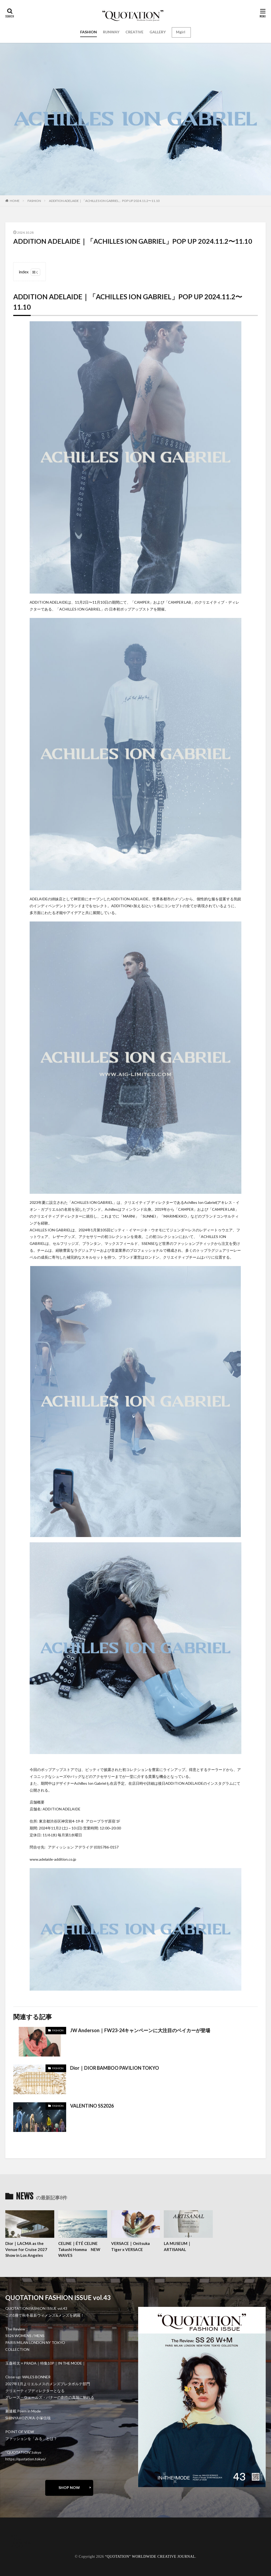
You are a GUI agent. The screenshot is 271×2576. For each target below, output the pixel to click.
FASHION (88, 32)
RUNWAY (111, 32)
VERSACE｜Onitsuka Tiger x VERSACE (130, 2246)
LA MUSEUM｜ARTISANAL (177, 2246)
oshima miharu (22, 2542)
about (15, 2535)
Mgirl (180, 32)
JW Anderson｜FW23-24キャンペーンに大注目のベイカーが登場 (140, 2030)
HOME (15, 201)
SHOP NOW (69, 2487)
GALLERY (158, 32)
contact (17, 2539)
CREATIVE (134, 32)
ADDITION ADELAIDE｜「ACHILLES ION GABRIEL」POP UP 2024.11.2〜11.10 (104, 201)
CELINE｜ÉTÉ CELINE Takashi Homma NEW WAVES (79, 2249)
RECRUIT (19, 2546)
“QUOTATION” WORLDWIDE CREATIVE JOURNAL (150, 2557)
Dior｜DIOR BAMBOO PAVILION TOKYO (114, 2068)
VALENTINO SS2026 (92, 2106)
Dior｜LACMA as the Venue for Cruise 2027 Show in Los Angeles (26, 2249)
